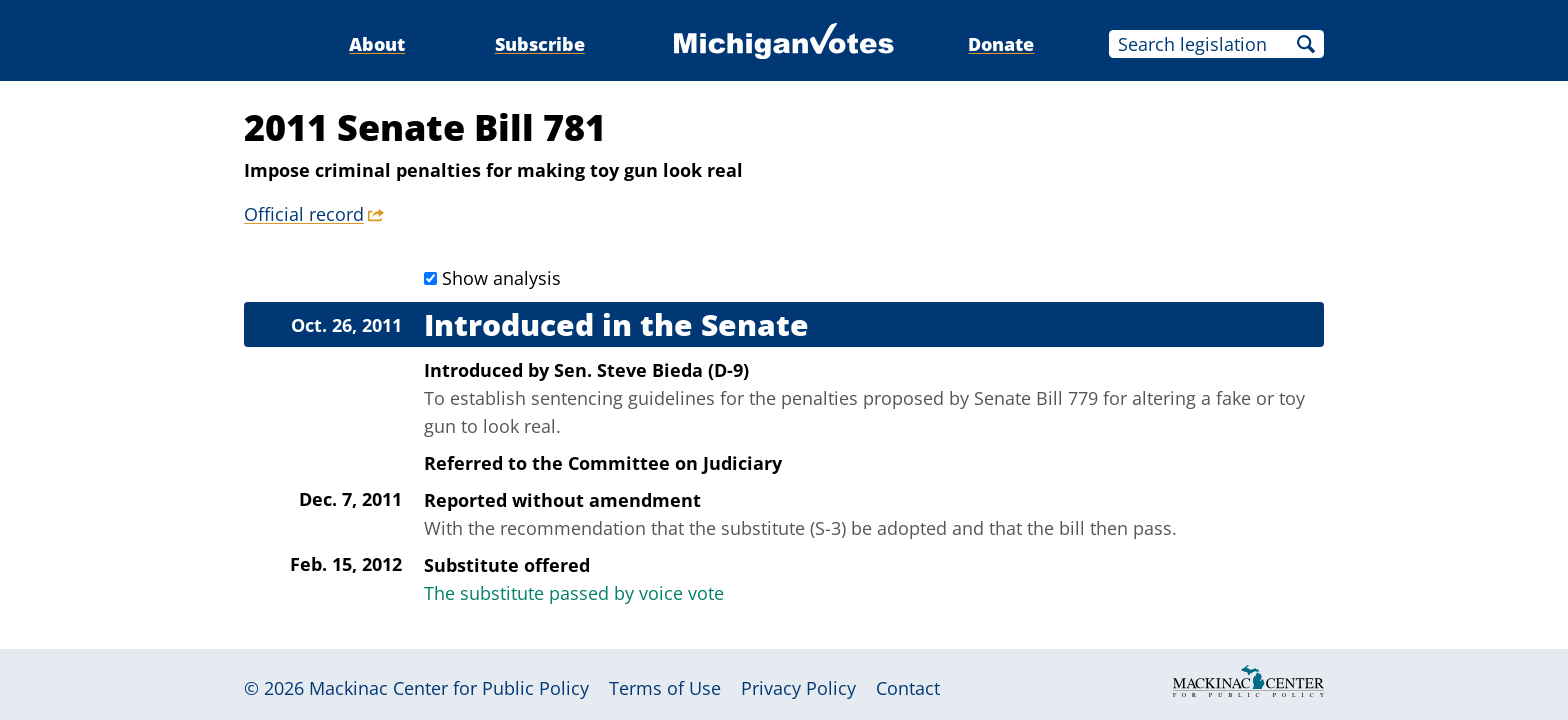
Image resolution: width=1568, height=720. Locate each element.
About (377, 44)
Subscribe (540, 44)
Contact (908, 688)
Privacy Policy (798, 688)
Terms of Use (665, 688)
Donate (1001, 44)
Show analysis (501, 278)
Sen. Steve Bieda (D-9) (651, 370)
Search (1306, 44)
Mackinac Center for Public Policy (449, 688)
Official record (304, 214)
